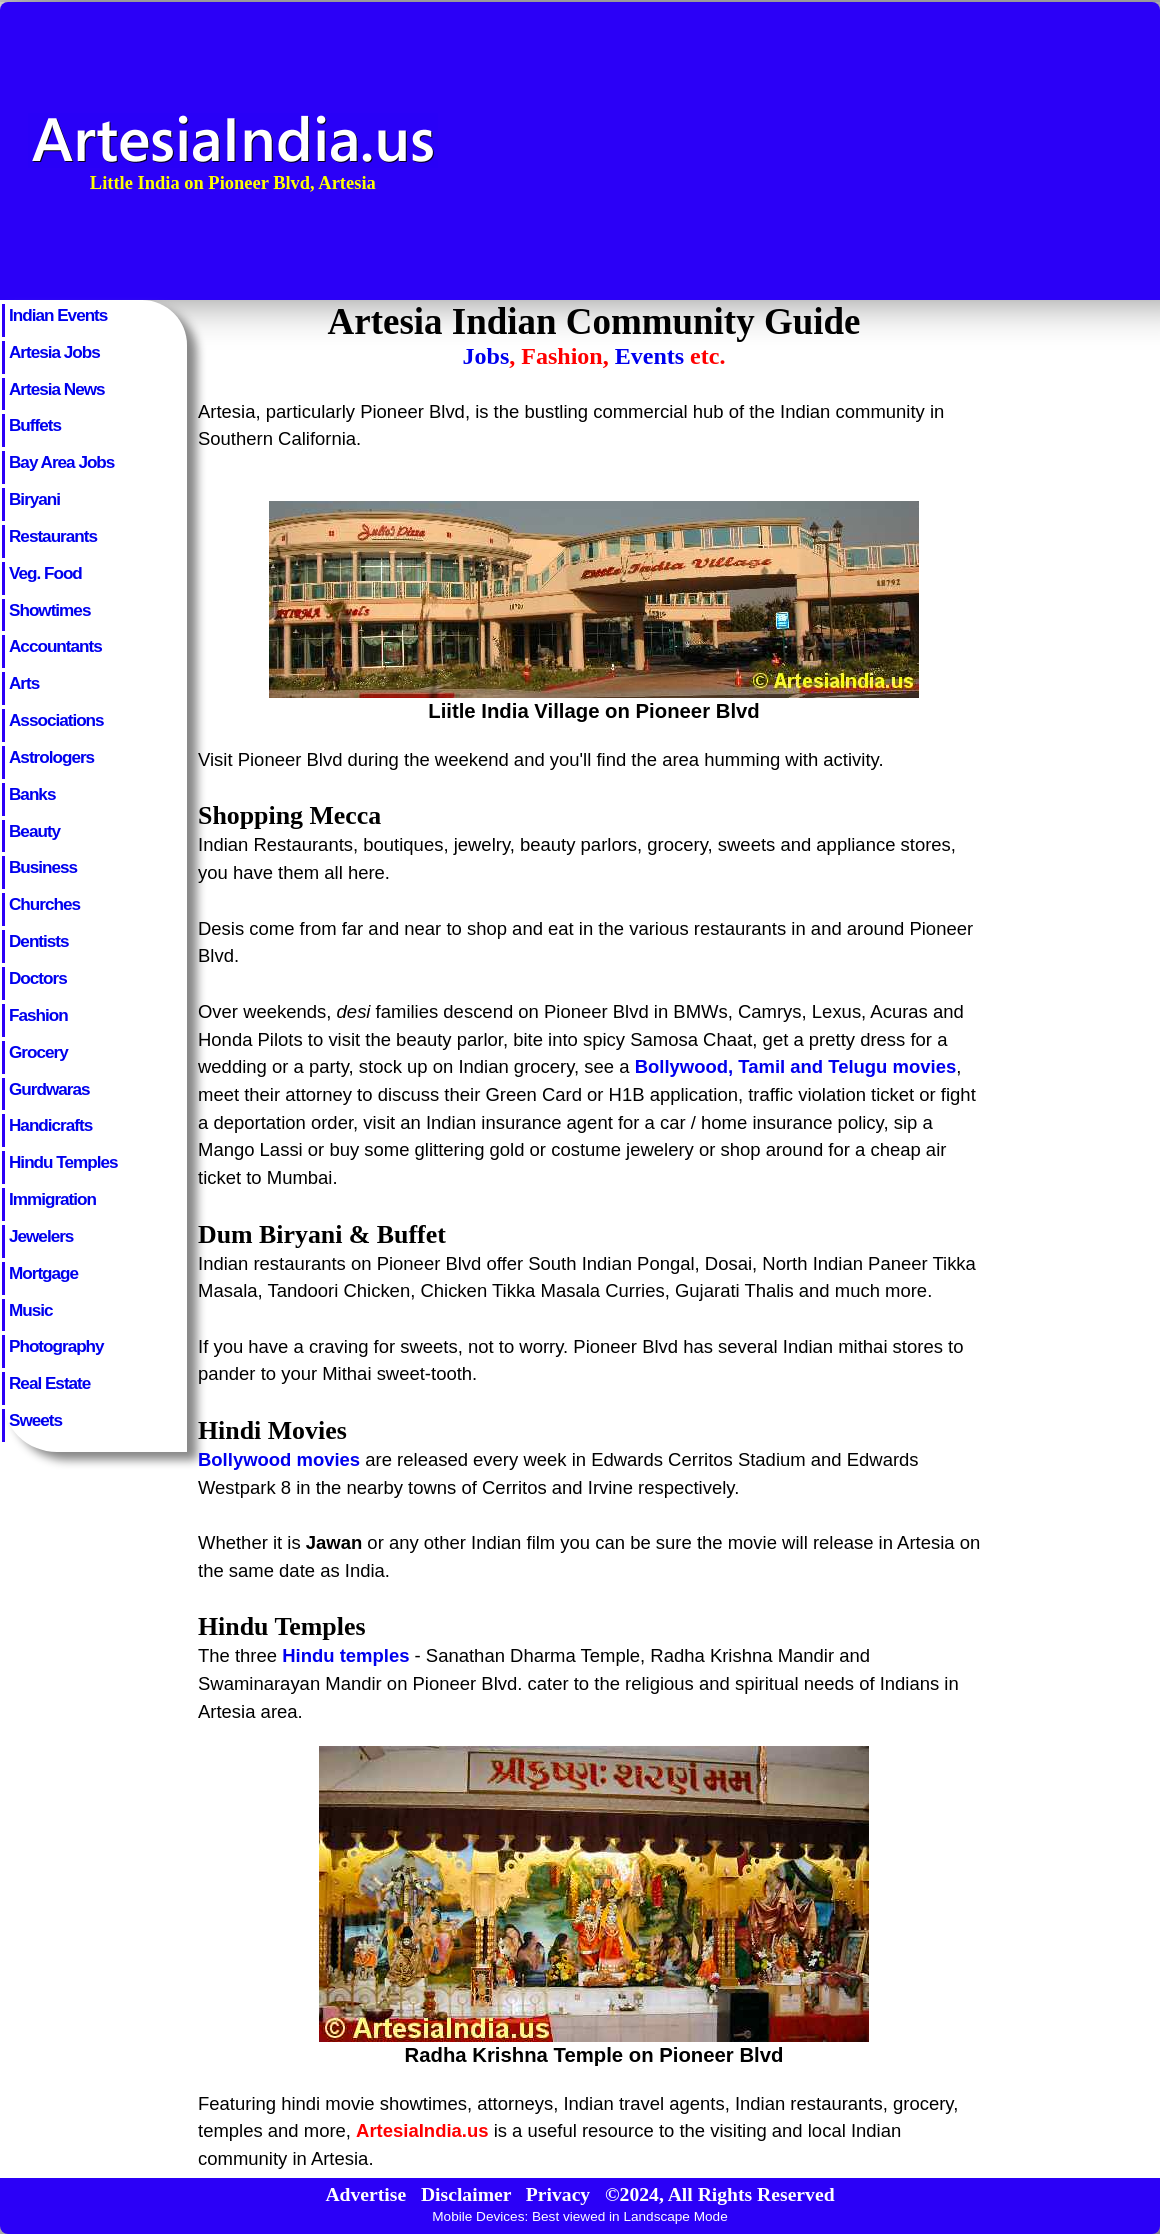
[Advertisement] (987, 151)
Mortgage (43, 1273)
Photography (56, 1346)
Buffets (35, 425)
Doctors (38, 978)
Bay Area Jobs (61, 462)
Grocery (38, 1052)
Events (649, 356)
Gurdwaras (49, 1089)
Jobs (486, 356)
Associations (56, 720)
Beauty (34, 831)
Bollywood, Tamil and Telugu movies (796, 1066)
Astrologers (51, 757)
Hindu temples (345, 1655)
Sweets (35, 1420)
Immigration (52, 1199)
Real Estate (49, 1383)
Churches (44, 904)
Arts (24, 683)
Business (43, 867)
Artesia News (57, 389)
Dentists (39, 941)
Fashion (38, 1015)
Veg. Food (45, 573)
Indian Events (58, 315)
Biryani (34, 499)
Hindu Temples (63, 1162)
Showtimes (49, 610)
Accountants (55, 646)
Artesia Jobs (54, 352)
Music (31, 1310)
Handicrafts (50, 1125)
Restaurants (53, 536)
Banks (32, 794)
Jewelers (41, 1236)
